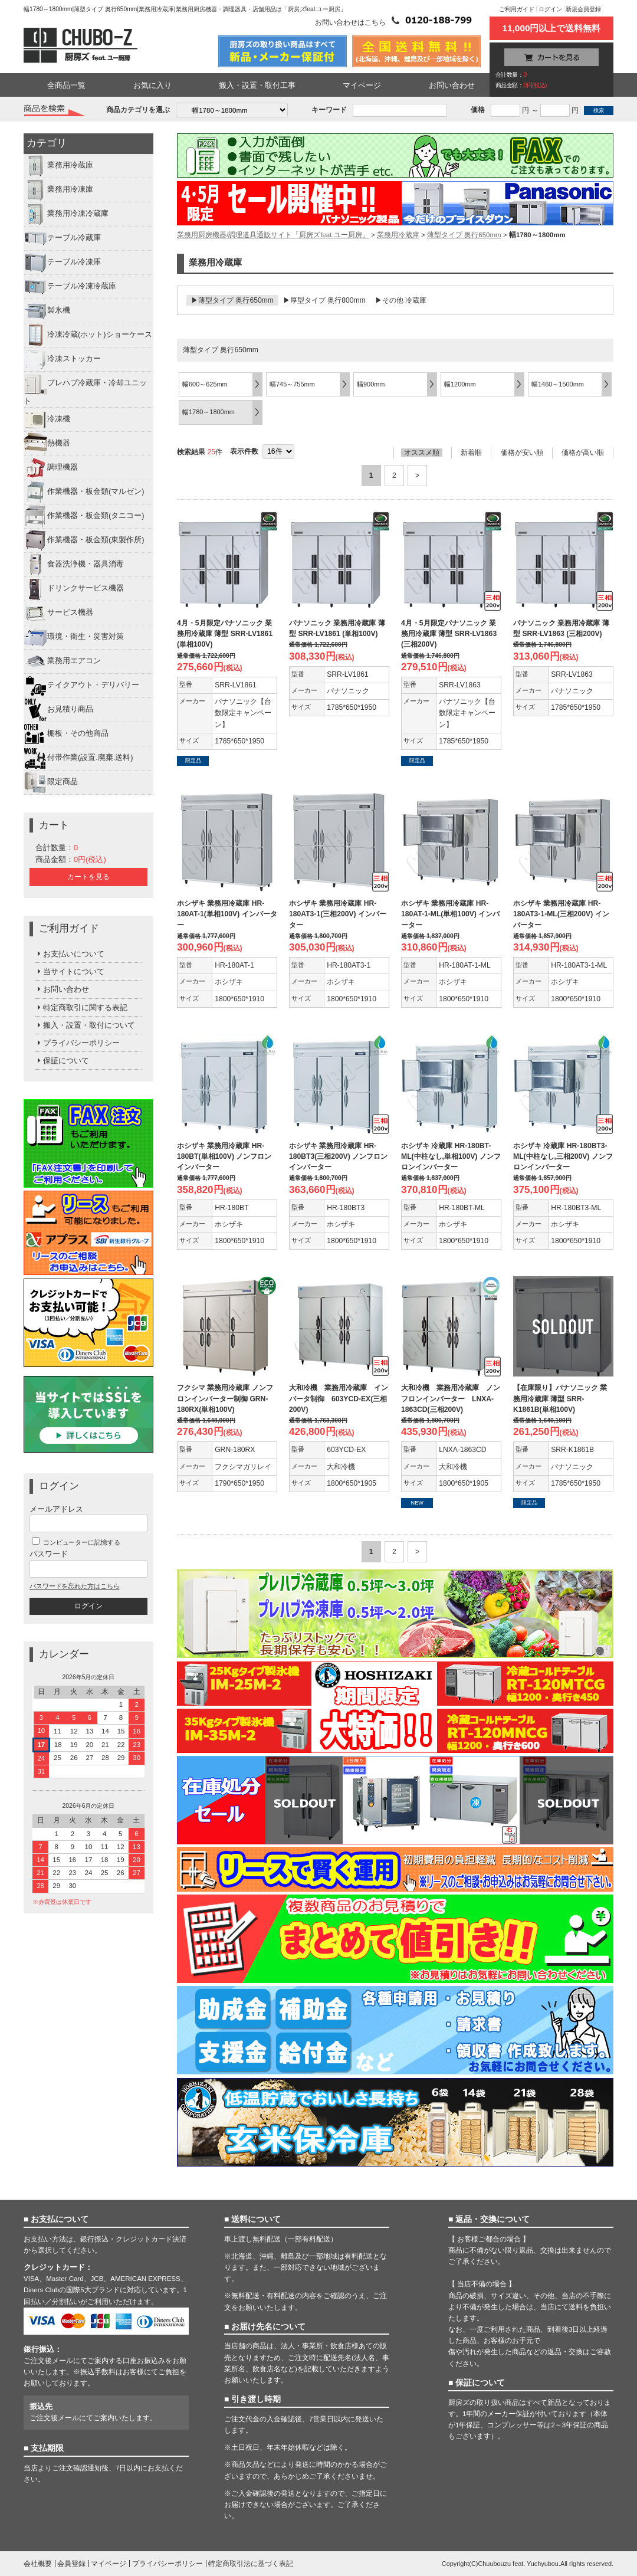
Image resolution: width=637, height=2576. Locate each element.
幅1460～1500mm (557, 384)
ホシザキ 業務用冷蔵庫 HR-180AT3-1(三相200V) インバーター (337, 914)
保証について (62, 1060)
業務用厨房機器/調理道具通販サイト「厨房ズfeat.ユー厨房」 (273, 234)
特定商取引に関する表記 (81, 1007)
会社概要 (38, 2563)
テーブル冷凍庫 (62, 262)
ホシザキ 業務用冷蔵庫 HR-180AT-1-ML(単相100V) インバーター (450, 914)
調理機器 (51, 468)
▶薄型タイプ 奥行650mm (232, 300)
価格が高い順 (583, 452)
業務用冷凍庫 (58, 190)
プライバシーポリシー (77, 1042)
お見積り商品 (58, 710)
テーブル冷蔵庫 (62, 238)
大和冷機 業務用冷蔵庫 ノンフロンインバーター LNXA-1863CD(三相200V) (450, 1398)
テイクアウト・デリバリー (81, 685)
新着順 (471, 452)
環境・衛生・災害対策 (74, 637)
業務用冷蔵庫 (58, 166)
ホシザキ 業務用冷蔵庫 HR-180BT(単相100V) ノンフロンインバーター (224, 1156)
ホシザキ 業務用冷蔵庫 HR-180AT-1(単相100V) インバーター (227, 914)
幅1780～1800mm (208, 411)
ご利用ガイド (516, 9)
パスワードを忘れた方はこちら (74, 1585)
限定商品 (51, 782)
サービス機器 (58, 613)
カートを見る (88, 876)
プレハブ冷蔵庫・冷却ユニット (85, 388)
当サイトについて (69, 971)
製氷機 (47, 311)
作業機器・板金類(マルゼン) (84, 492)
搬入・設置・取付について (85, 1025)
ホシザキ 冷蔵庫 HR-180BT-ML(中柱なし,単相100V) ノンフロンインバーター (451, 1156)
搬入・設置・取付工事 (257, 85)
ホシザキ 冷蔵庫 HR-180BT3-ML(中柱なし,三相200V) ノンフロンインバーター (563, 1156)
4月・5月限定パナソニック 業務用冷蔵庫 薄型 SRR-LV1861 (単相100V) (224, 633)
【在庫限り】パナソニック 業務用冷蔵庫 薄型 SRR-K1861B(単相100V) (560, 1398)
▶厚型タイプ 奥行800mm (324, 300)
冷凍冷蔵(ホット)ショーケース (88, 335)
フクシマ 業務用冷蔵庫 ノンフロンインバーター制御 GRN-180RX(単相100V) (225, 1398)
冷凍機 (47, 419)
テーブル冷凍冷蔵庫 (70, 287)
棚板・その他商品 (66, 734)
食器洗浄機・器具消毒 (74, 564)
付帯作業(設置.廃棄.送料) (78, 758)
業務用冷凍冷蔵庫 (66, 214)
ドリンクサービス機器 (74, 589)
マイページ (362, 85)
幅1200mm (460, 384)
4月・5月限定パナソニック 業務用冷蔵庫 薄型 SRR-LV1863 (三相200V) (449, 633)
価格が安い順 (522, 452)
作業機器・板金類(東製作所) (84, 540)
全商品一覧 (66, 85)
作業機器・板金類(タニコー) (84, 516)
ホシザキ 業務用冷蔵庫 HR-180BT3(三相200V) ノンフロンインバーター (338, 1156)
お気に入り (152, 85)
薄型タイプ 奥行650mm (464, 234)
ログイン (550, 9)
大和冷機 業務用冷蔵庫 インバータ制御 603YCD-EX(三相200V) (338, 1398)
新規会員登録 (583, 9)
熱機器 (47, 443)
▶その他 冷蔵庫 (400, 300)
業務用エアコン (62, 661)
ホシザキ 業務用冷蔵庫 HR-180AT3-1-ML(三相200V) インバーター (561, 914)
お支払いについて (69, 953)
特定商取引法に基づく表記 (250, 2563)
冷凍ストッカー (62, 359)
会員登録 (71, 2563)
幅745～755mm (292, 384)
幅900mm (371, 384)
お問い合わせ (452, 85)
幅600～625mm (205, 384)
